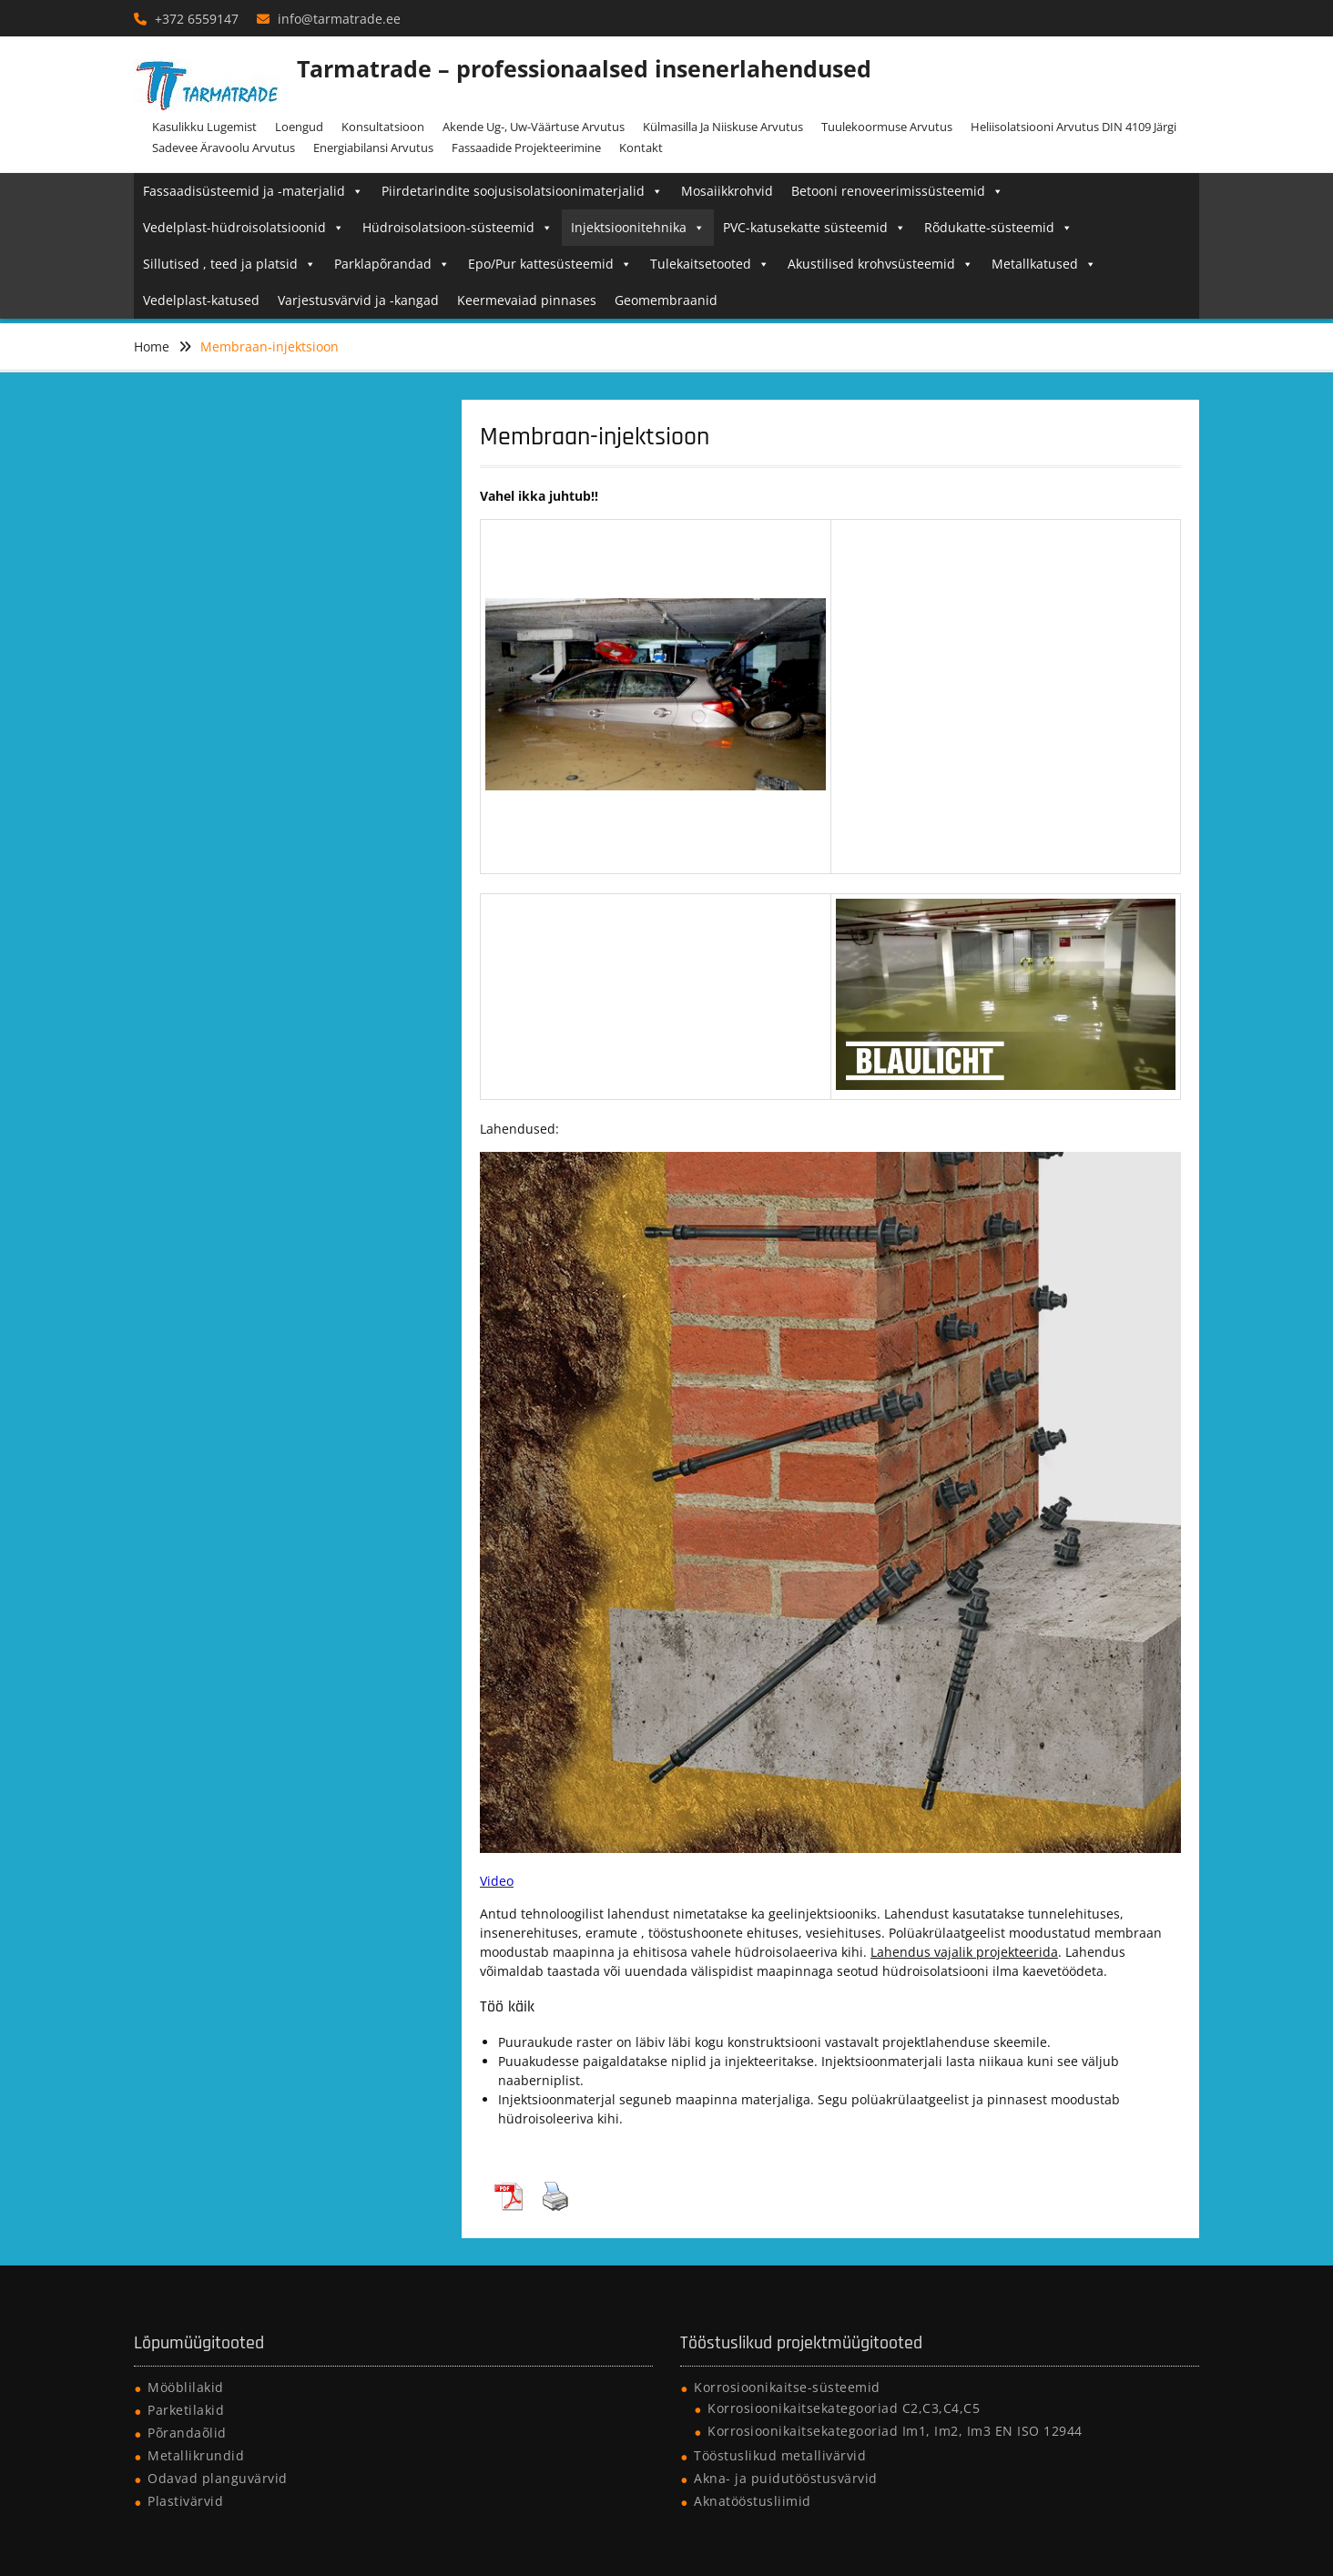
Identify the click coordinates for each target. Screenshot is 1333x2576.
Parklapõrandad (392, 263)
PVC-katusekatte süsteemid (814, 227)
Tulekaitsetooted (709, 263)
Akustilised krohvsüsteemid (880, 263)
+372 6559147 (197, 18)
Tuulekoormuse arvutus (886, 126)
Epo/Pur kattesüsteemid (550, 263)
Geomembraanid (666, 300)
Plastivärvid (185, 2501)
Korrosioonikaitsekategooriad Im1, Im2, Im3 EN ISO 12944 (895, 2430)
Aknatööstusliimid (752, 2501)
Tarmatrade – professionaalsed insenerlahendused (584, 68)
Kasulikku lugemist (204, 126)
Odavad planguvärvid (218, 2478)
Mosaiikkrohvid (727, 190)
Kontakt (641, 147)
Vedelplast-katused (201, 300)
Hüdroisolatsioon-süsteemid (457, 227)
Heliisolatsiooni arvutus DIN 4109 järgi (1073, 126)
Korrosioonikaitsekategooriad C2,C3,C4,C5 (843, 2408)
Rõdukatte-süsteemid (998, 227)
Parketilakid (186, 2409)
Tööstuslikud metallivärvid (780, 2455)
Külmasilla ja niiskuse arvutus (723, 126)
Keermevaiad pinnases (526, 300)
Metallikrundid (196, 2455)
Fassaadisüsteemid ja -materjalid (253, 190)
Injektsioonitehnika (638, 227)
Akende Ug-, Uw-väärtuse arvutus (534, 126)
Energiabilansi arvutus (373, 147)
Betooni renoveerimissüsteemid (897, 190)
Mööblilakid (186, 2387)
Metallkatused (1044, 263)
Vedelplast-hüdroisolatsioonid (243, 227)
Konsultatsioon (382, 126)
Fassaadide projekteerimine (526, 147)
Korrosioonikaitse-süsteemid (787, 2387)
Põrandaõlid (187, 2432)
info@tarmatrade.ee (339, 18)
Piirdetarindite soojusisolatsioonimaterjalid (522, 190)
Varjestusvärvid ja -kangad (358, 300)
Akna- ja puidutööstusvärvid (786, 2478)
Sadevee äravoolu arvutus (223, 147)
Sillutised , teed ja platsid (229, 263)
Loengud (299, 126)
